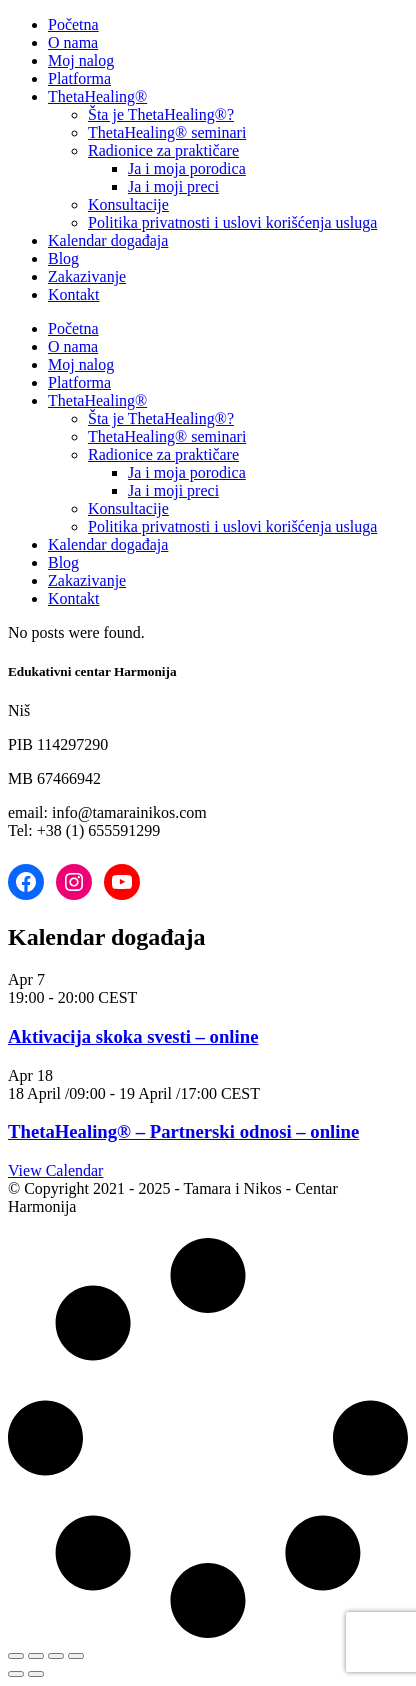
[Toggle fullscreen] (36, 1656)
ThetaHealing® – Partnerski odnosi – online (183, 1131)
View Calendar (55, 1170)
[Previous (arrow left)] (16, 1674)
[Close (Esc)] (76, 1656)
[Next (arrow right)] (36, 1674)
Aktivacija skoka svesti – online (133, 1036)
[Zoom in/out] (16, 1656)
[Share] (56, 1656)
